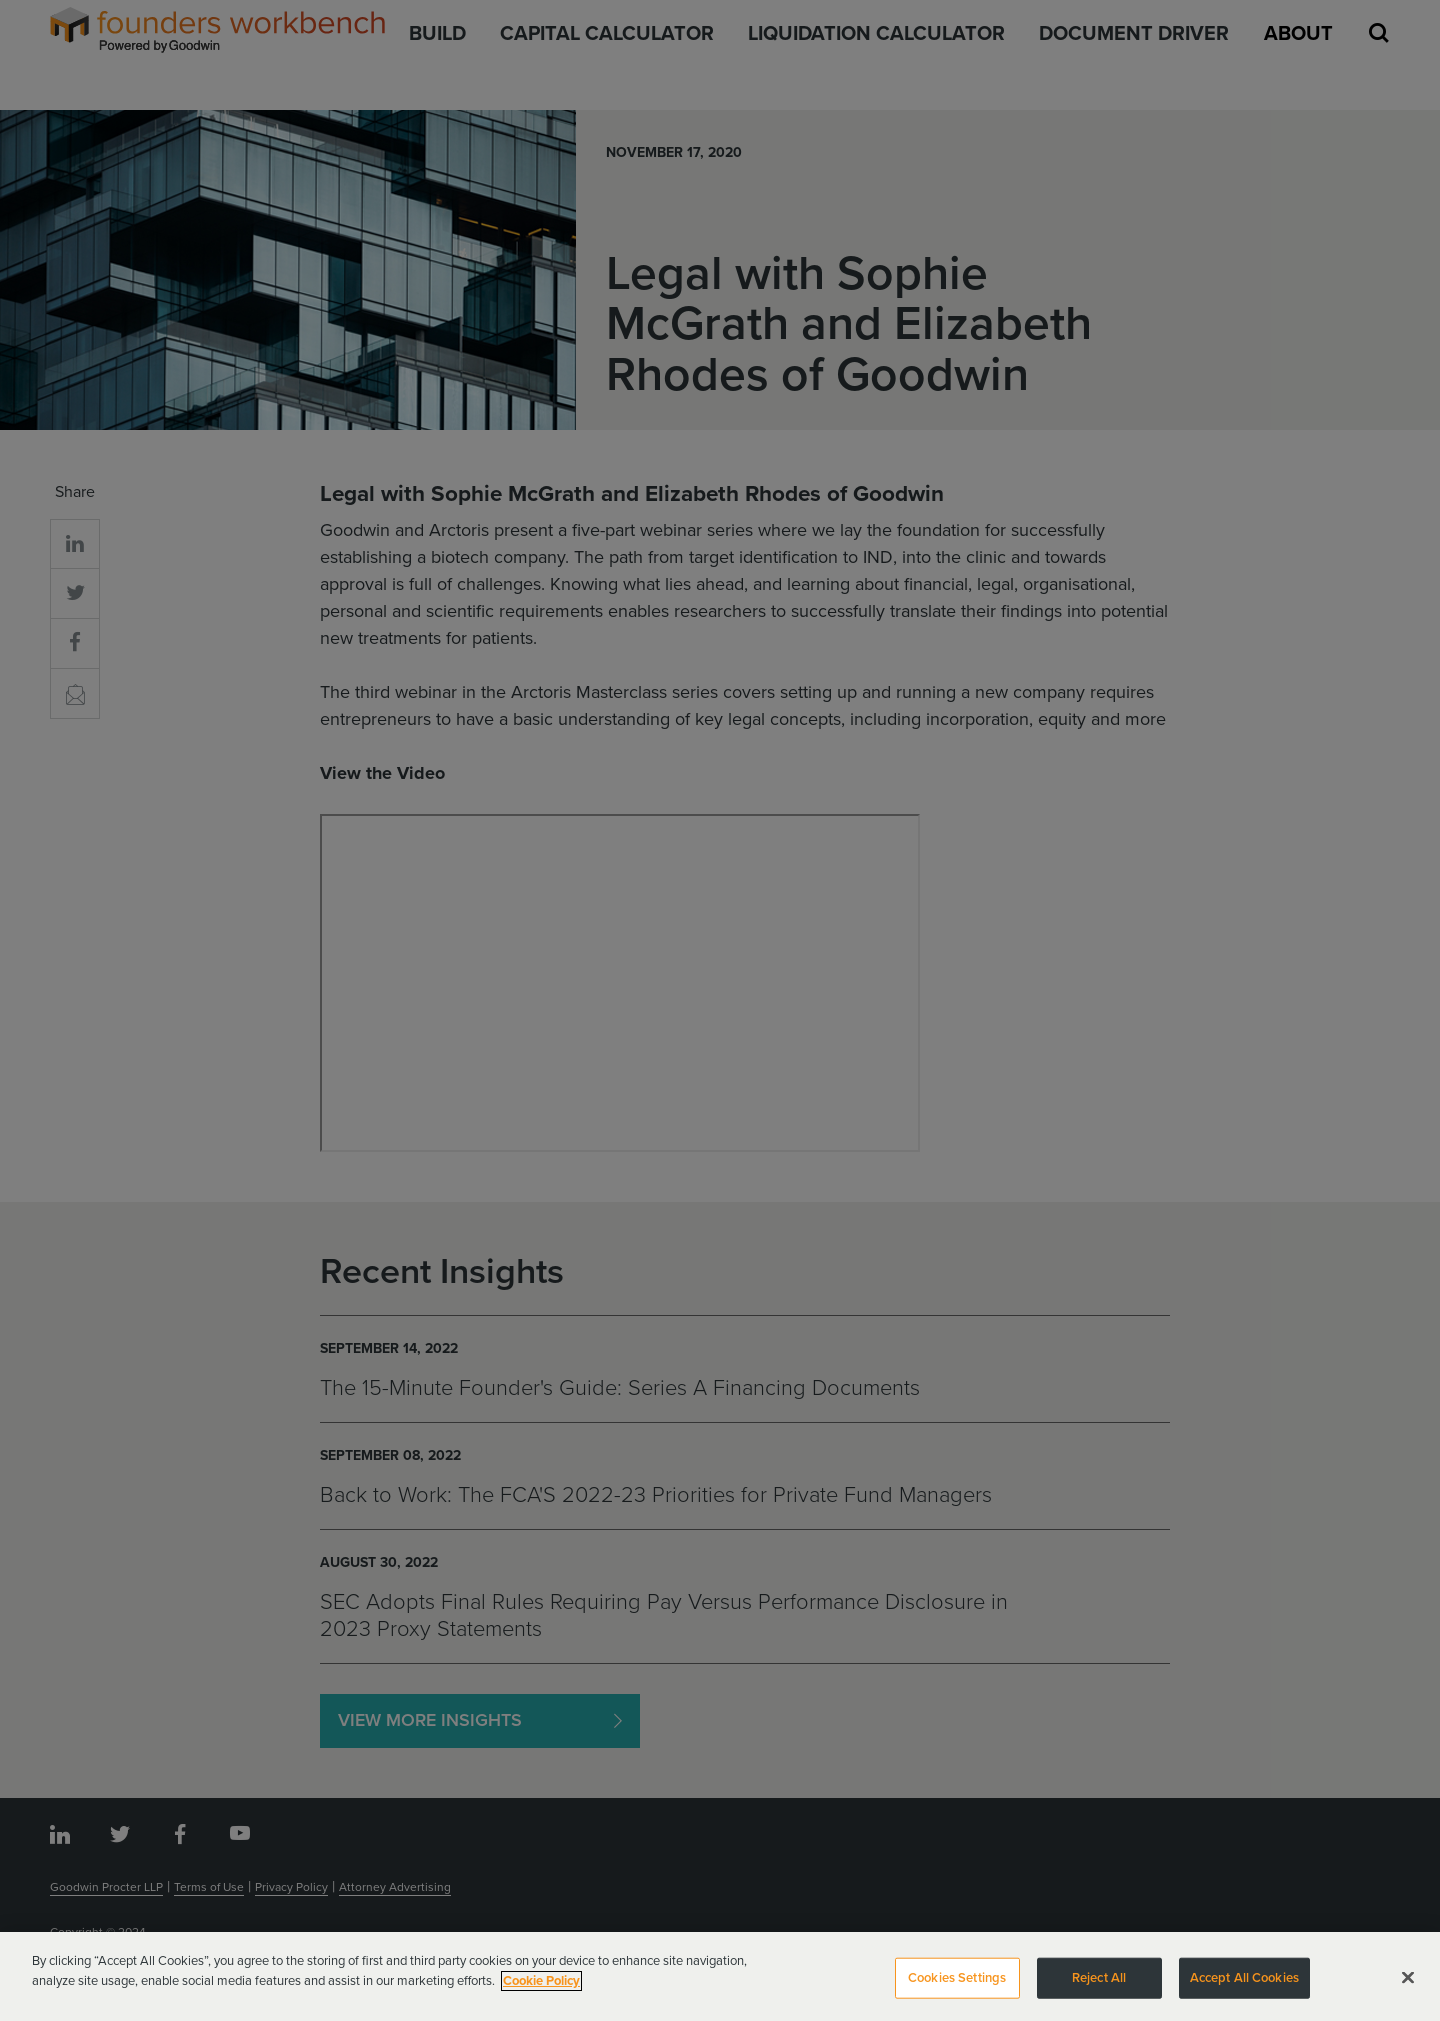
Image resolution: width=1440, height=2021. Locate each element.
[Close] (1408, 1984)
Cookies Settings (957, 1984)
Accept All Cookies (1244, 1984)
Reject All (1099, 1984)
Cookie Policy (541, 1987)
